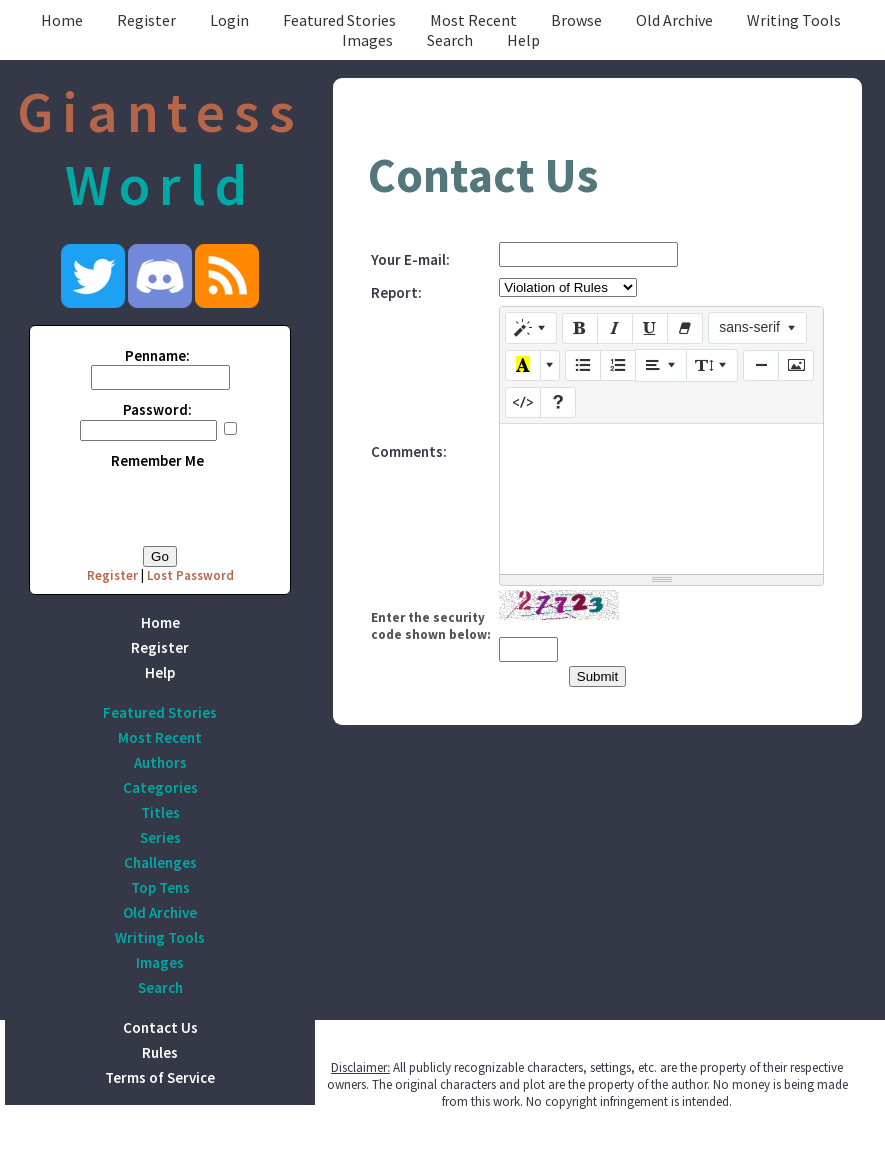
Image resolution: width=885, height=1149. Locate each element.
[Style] (531, 328)
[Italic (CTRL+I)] (615, 329)
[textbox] (661, 499)
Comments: (409, 451)
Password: (157, 409)
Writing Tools (794, 20)
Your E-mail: (410, 259)
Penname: (157, 355)
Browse (576, 20)
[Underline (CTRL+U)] (650, 329)
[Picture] (796, 366)
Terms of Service (160, 1077)
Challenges (160, 862)
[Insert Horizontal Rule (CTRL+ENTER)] (761, 366)
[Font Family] (757, 328)
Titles (160, 812)
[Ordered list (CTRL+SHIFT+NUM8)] (618, 366)
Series (160, 837)
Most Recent (473, 20)
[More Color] (550, 366)
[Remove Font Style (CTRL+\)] (685, 329)
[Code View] (523, 403)
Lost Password (190, 575)
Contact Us (160, 1027)
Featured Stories (339, 20)
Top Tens (160, 887)
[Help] (558, 403)
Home (62, 20)
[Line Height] (712, 365)
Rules (160, 1052)
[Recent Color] (523, 366)
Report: (396, 292)
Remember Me (157, 460)
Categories (160, 787)
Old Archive (674, 20)
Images (367, 40)
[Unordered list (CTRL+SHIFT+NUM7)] (583, 366)
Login (229, 20)
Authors (160, 762)
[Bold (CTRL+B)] (580, 329)
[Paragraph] (661, 365)
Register (146, 20)
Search (450, 40)
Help (523, 40)
